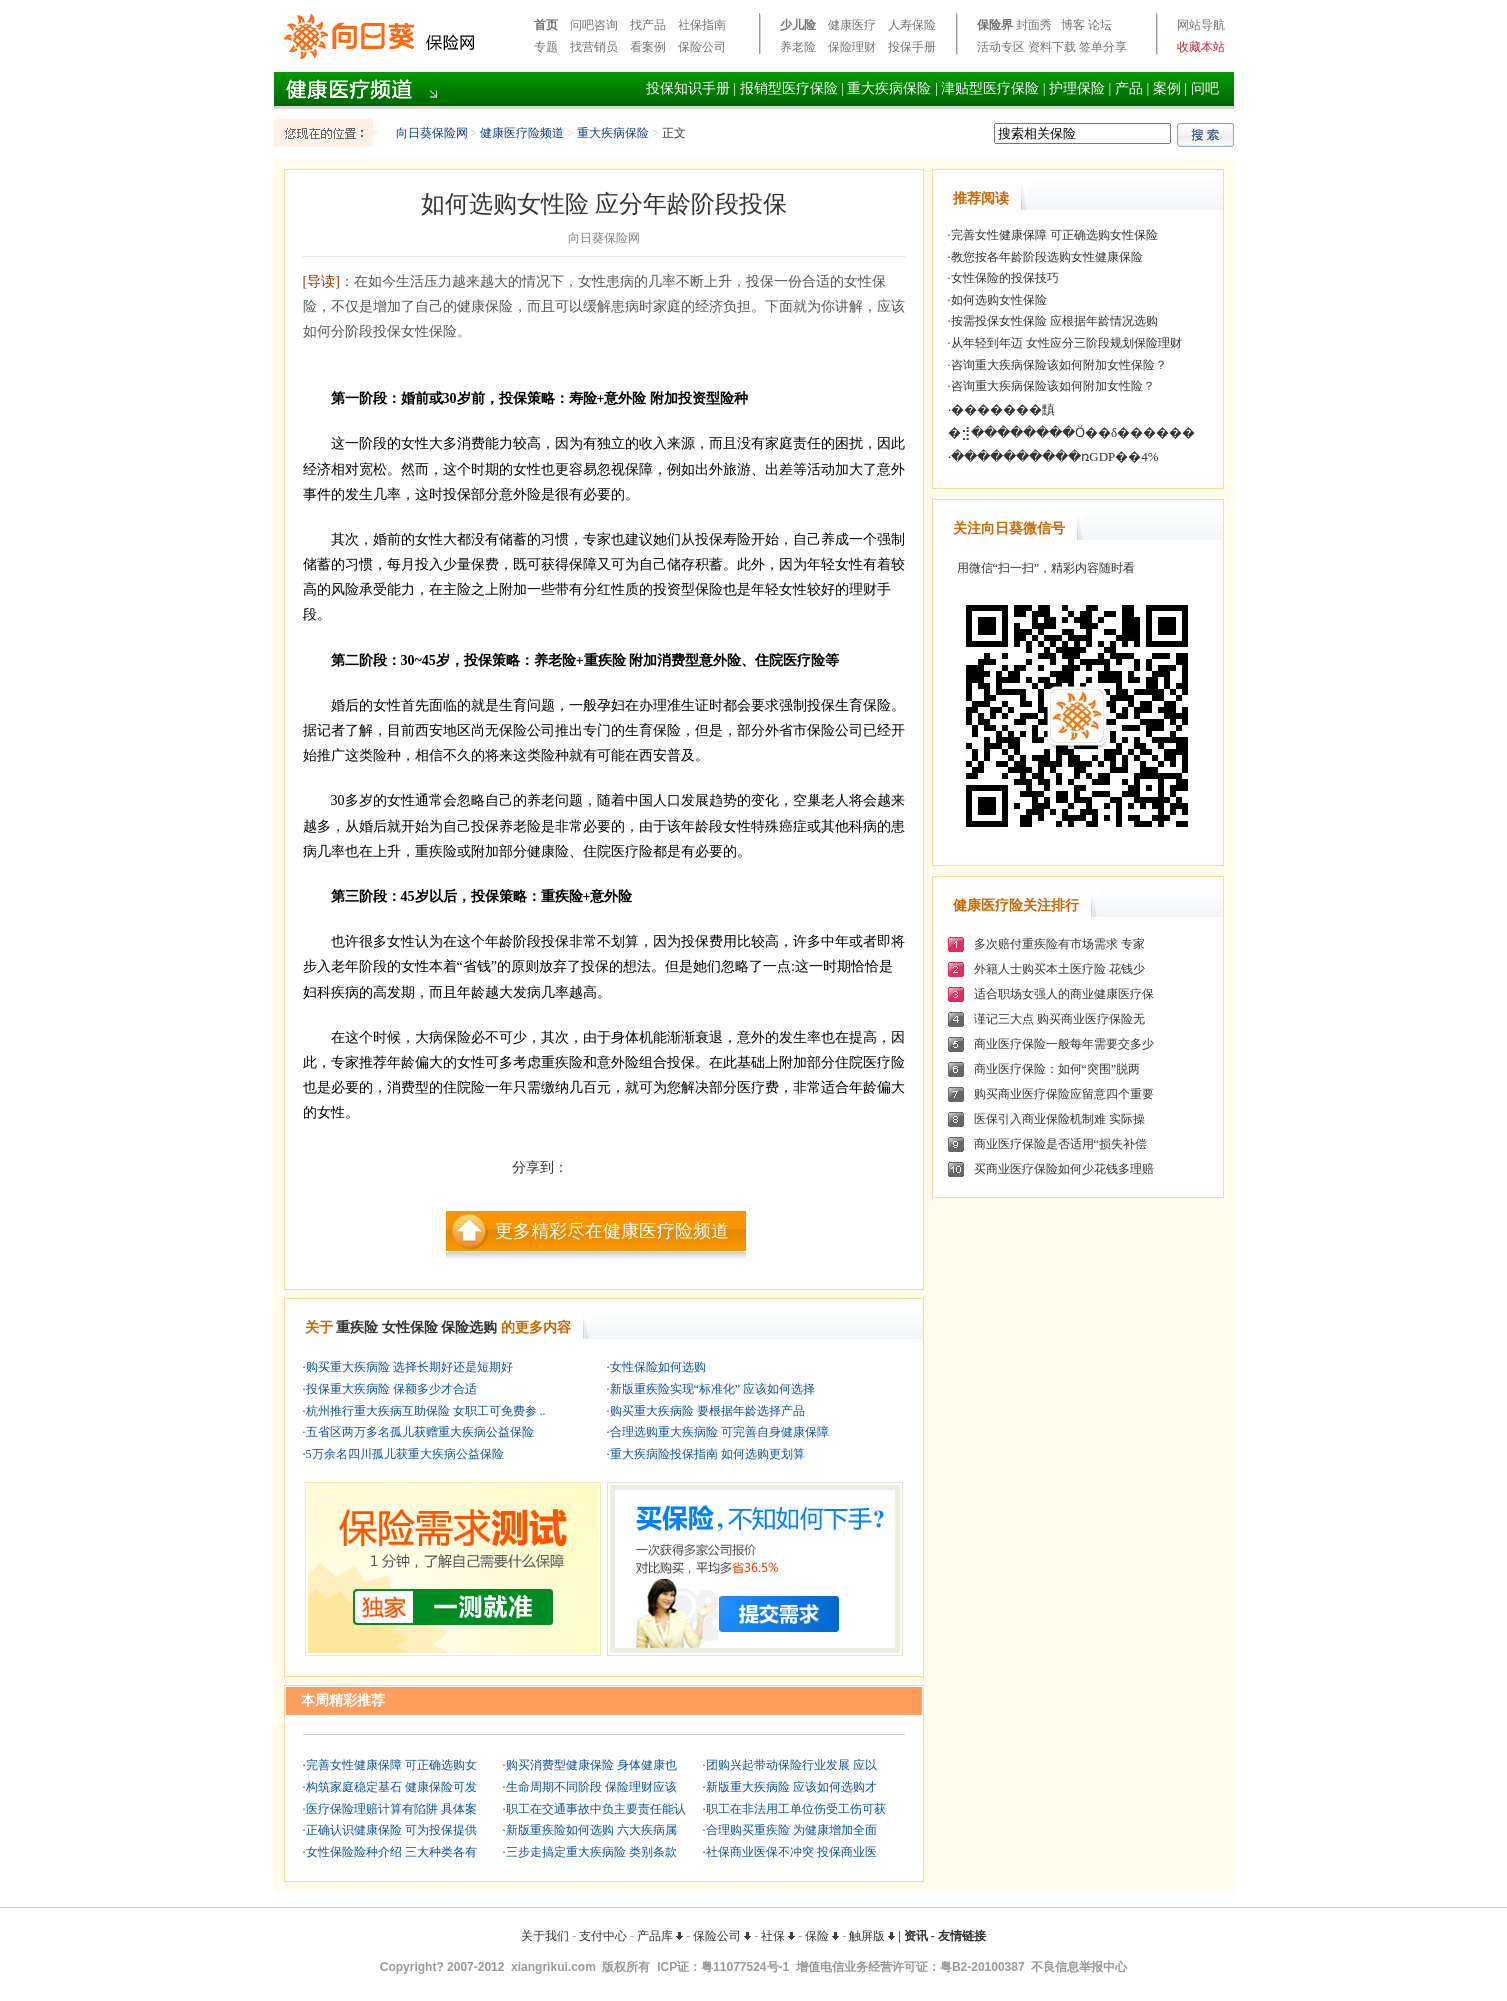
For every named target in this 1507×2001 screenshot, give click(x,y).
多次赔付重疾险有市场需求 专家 (1059, 944)
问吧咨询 (594, 25)
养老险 (798, 47)
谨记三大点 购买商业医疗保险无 (1059, 1019)
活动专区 (1001, 47)
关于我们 (545, 1936)
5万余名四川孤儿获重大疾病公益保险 (405, 1454)
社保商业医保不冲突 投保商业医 (791, 1852)
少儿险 (798, 25)
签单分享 (1103, 47)
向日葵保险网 (432, 133)
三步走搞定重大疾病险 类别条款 (591, 1852)
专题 (546, 47)
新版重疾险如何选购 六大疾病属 (591, 1830)
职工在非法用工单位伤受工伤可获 (796, 1809)
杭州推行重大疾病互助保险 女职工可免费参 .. (426, 1411)
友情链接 (962, 1936)
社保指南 (702, 25)
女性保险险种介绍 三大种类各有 (391, 1852)
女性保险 (410, 1327)
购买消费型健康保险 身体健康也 (591, 1765)
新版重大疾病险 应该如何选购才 (791, 1787)
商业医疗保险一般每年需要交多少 (1064, 1044)
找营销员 (594, 47)
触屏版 (872, 1936)
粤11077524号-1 (745, 1967)
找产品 (648, 25)
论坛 (1100, 25)
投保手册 (912, 47)
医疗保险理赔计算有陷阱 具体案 (391, 1809)
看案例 (648, 47)
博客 (1073, 25)
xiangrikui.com (553, 1967)
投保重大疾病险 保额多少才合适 (391, 1389)
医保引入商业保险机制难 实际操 (1059, 1119)
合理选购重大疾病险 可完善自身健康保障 (719, 1432)
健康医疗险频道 (522, 133)
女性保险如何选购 (658, 1367)
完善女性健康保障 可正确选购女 (391, 1765)
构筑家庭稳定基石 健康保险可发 (391, 1787)
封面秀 (1034, 25)
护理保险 (1077, 88)
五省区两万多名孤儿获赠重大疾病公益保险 (420, 1432)
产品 (1129, 88)
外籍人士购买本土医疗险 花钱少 (1059, 969)
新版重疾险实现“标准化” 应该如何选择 (713, 1389)
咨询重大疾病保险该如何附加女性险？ (1053, 386)
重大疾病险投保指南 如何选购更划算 (707, 1454)
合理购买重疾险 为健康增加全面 (791, 1830)
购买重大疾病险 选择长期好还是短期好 (409, 1367)
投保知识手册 (688, 88)
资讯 (916, 1936)
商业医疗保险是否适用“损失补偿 (1060, 1144)
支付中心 (603, 1936)
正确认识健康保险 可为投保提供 (391, 1830)
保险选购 (469, 1327)
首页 (546, 25)
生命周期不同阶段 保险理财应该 (591, 1787)
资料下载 (1052, 47)
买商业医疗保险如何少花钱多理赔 (1064, 1169)
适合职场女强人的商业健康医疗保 (1064, 994)
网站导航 (1201, 25)
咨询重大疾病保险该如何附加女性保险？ (1059, 365)
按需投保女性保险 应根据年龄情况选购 (1054, 321)
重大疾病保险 (889, 88)
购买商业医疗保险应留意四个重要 (1064, 1094)
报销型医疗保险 (789, 88)
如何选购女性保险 (999, 300)
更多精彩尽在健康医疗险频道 (612, 1231)
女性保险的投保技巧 (1005, 278)
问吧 (1205, 88)
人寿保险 (912, 25)
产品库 (660, 1936)
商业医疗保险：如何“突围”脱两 (1057, 1069)
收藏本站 (1201, 47)
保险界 (995, 25)
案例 (1167, 88)
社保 (778, 1936)
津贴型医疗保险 (990, 88)
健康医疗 (852, 25)
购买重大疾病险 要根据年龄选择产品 (707, 1411)
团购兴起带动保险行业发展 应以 (791, 1765)
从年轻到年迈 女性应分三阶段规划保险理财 (1066, 343)
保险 (822, 1936)
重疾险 (357, 1327)
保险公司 (702, 47)
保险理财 (852, 47)
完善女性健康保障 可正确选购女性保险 (1054, 235)
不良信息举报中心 (1079, 1967)
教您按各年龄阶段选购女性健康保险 (1047, 257)
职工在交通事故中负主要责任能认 (596, 1809)
